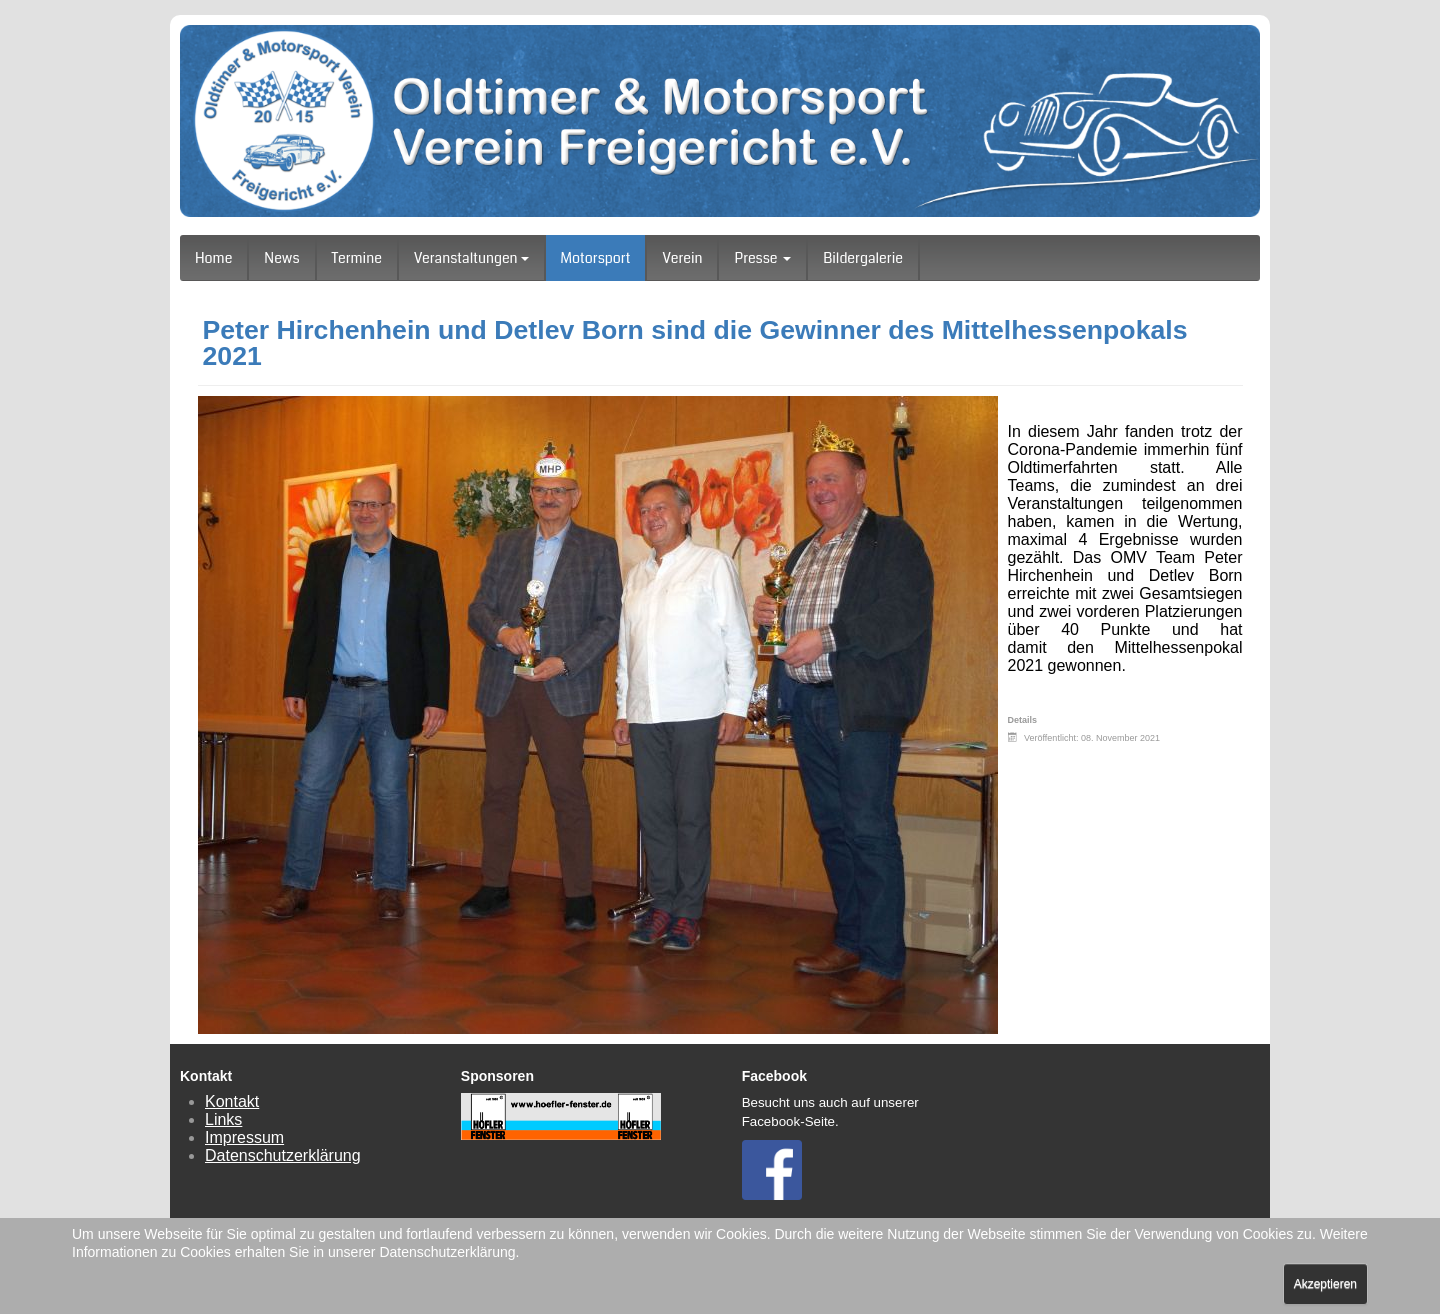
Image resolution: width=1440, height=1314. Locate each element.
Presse (762, 258)
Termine (357, 258)
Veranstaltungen (471, 258)
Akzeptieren (1325, 1284)
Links (223, 1119)
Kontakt (232, 1101)
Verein (682, 258)
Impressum (244, 1137)
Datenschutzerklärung (283, 1155)
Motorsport (596, 258)
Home (213, 258)
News (281, 258)
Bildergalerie (863, 258)
